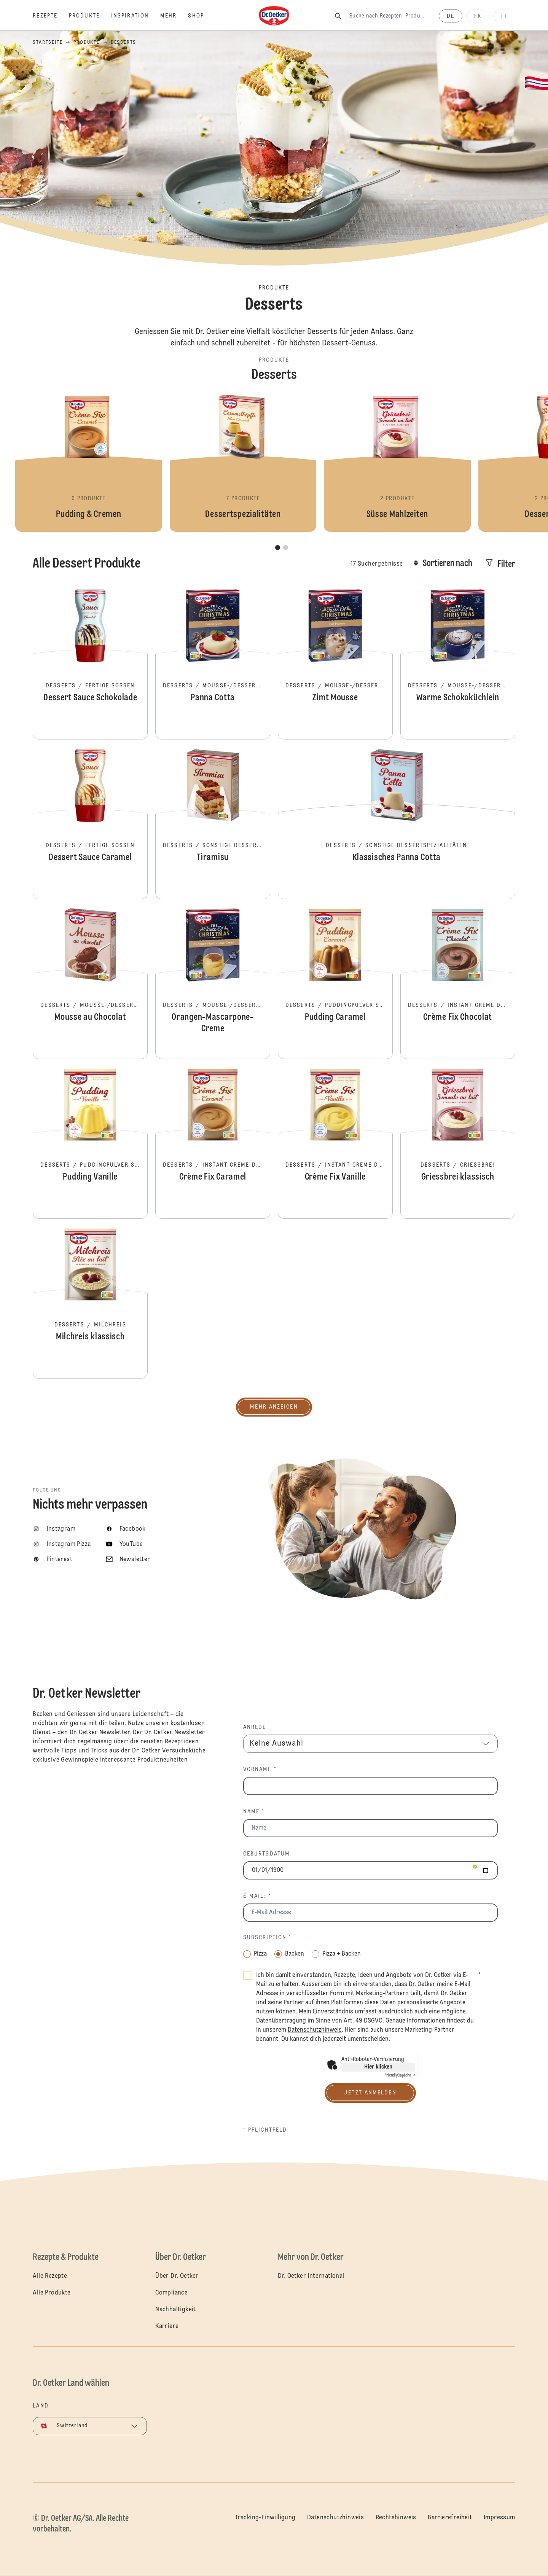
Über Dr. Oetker (177, 2276)
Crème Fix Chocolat (457, 983)
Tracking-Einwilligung (265, 2518)
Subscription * (267, 1937)
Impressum (499, 2518)
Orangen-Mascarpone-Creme (212, 983)
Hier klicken (378, 2067)
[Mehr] (174, 16)
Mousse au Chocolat (90, 983)
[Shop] (201, 16)
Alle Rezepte (50, 2276)
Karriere (166, 2326)
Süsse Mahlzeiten (397, 463)
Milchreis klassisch (90, 1302)
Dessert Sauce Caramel (90, 823)
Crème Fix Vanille (335, 1143)
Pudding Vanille (90, 1143)
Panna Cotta (212, 663)
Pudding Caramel (335, 983)
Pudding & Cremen (88, 463)
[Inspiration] (135, 16)
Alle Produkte (51, 2293)
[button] (277, 547)
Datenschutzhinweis (335, 2518)
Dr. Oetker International (311, 2276)
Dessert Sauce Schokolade (90, 663)
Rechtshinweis (396, 2518)
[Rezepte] (51, 16)
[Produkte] (90, 16)
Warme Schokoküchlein (457, 663)
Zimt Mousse (335, 663)
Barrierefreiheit (450, 2518)
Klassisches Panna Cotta (396, 823)
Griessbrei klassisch (457, 1143)
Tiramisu (212, 823)
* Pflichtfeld (265, 2130)
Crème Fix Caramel (212, 1143)
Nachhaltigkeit (175, 2310)
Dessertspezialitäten (243, 463)
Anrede (254, 1727)
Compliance (171, 2293)
